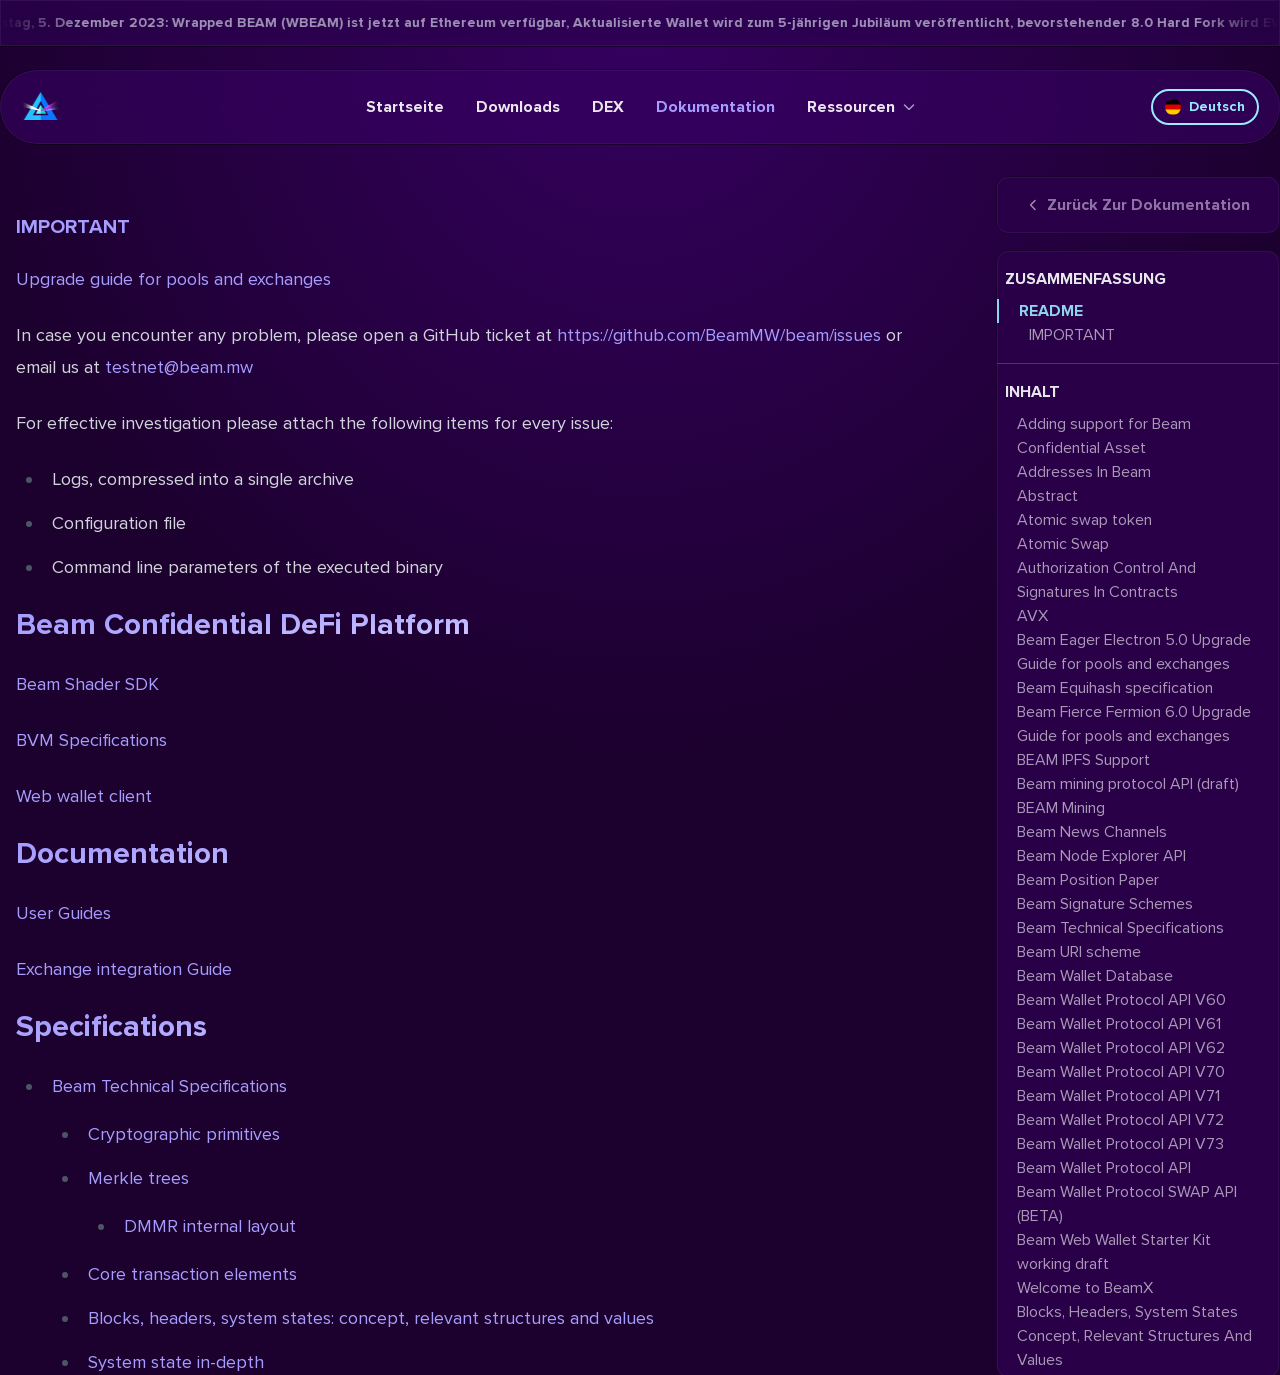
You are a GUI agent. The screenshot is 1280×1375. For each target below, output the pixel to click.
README (1051, 311)
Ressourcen (861, 107)
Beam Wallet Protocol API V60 (1121, 1000)
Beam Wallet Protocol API (1104, 1168)
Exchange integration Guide (124, 969)
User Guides (63, 913)
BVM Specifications (91, 740)
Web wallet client (84, 796)
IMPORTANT (73, 227)
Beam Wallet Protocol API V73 (1120, 1144)
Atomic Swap (1063, 544)
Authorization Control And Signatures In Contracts (1106, 580)
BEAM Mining (1061, 808)
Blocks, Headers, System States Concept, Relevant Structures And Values (1134, 1336)
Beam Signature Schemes (1105, 904)
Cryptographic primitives (184, 1134)
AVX (1032, 616)
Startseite (405, 107)
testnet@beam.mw (179, 367)
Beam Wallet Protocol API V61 (1119, 1024)
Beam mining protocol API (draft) (1128, 784)
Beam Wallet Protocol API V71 (1118, 1096)
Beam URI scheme (1079, 952)
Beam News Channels (1092, 832)
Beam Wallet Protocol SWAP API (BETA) (1127, 1204)
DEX (608, 107)
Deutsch (1205, 106)
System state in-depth (176, 1362)
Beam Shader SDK (87, 684)
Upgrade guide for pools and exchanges (173, 279)
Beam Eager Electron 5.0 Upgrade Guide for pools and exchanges (1134, 652)
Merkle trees (138, 1178)
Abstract (1047, 496)
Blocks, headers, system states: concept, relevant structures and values (371, 1318)
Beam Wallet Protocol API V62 (1121, 1048)
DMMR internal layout (210, 1226)
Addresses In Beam (1084, 472)
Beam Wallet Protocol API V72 (1120, 1120)
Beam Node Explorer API (1101, 856)
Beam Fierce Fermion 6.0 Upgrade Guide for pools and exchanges (1134, 724)
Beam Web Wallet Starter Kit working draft (1114, 1252)
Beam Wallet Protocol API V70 (1121, 1072)
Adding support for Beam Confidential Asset (1104, 436)
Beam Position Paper (1088, 880)
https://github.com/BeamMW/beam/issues (719, 335)
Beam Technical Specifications (169, 1086)
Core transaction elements (192, 1274)
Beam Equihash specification (1115, 688)
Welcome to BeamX (1085, 1288)
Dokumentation (715, 107)
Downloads (518, 107)
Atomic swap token (1084, 520)
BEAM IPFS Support (1083, 760)
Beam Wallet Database (1095, 976)
